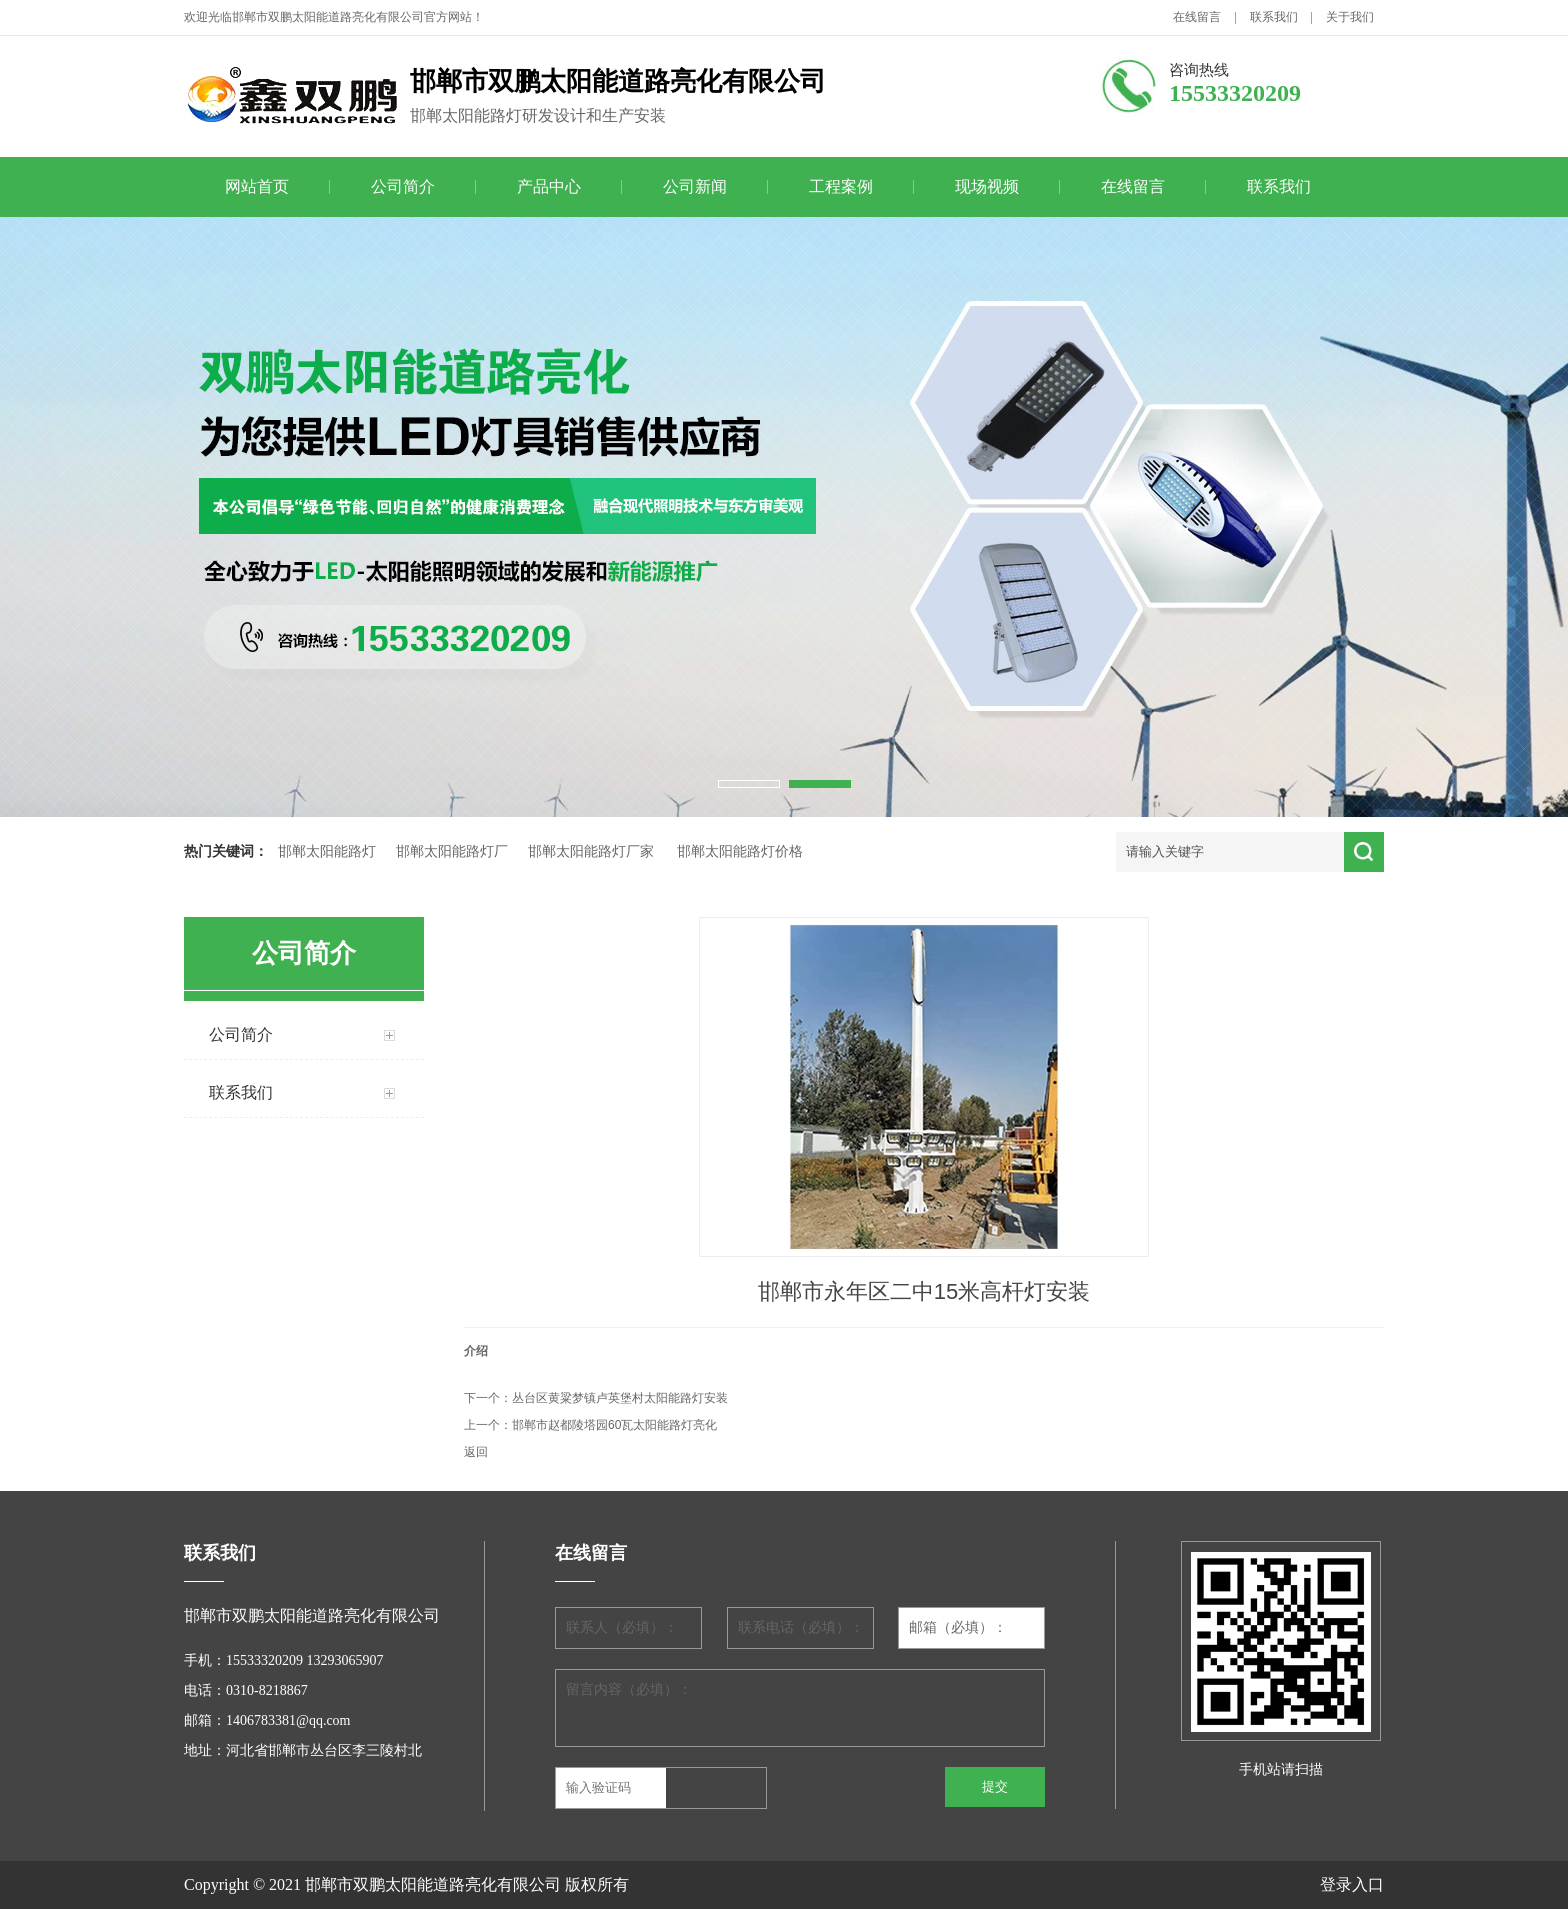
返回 (476, 1452)
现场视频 (987, 186)
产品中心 (549, 186)
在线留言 (1197, 17)
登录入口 (1352, 1884)
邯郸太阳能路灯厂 (452, 851)
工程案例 (841, 186)
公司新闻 (695, 186)
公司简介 (403, 186)
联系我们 (1274, 17)
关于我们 (1350, 17)
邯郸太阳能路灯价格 (740, 851)
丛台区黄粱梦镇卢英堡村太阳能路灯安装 (620, 1398)
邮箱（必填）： (958, 1627)
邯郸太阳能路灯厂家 (591, 851)
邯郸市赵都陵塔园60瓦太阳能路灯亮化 (614, 1425)
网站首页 (257, 186)
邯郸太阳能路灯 (327, 851)
